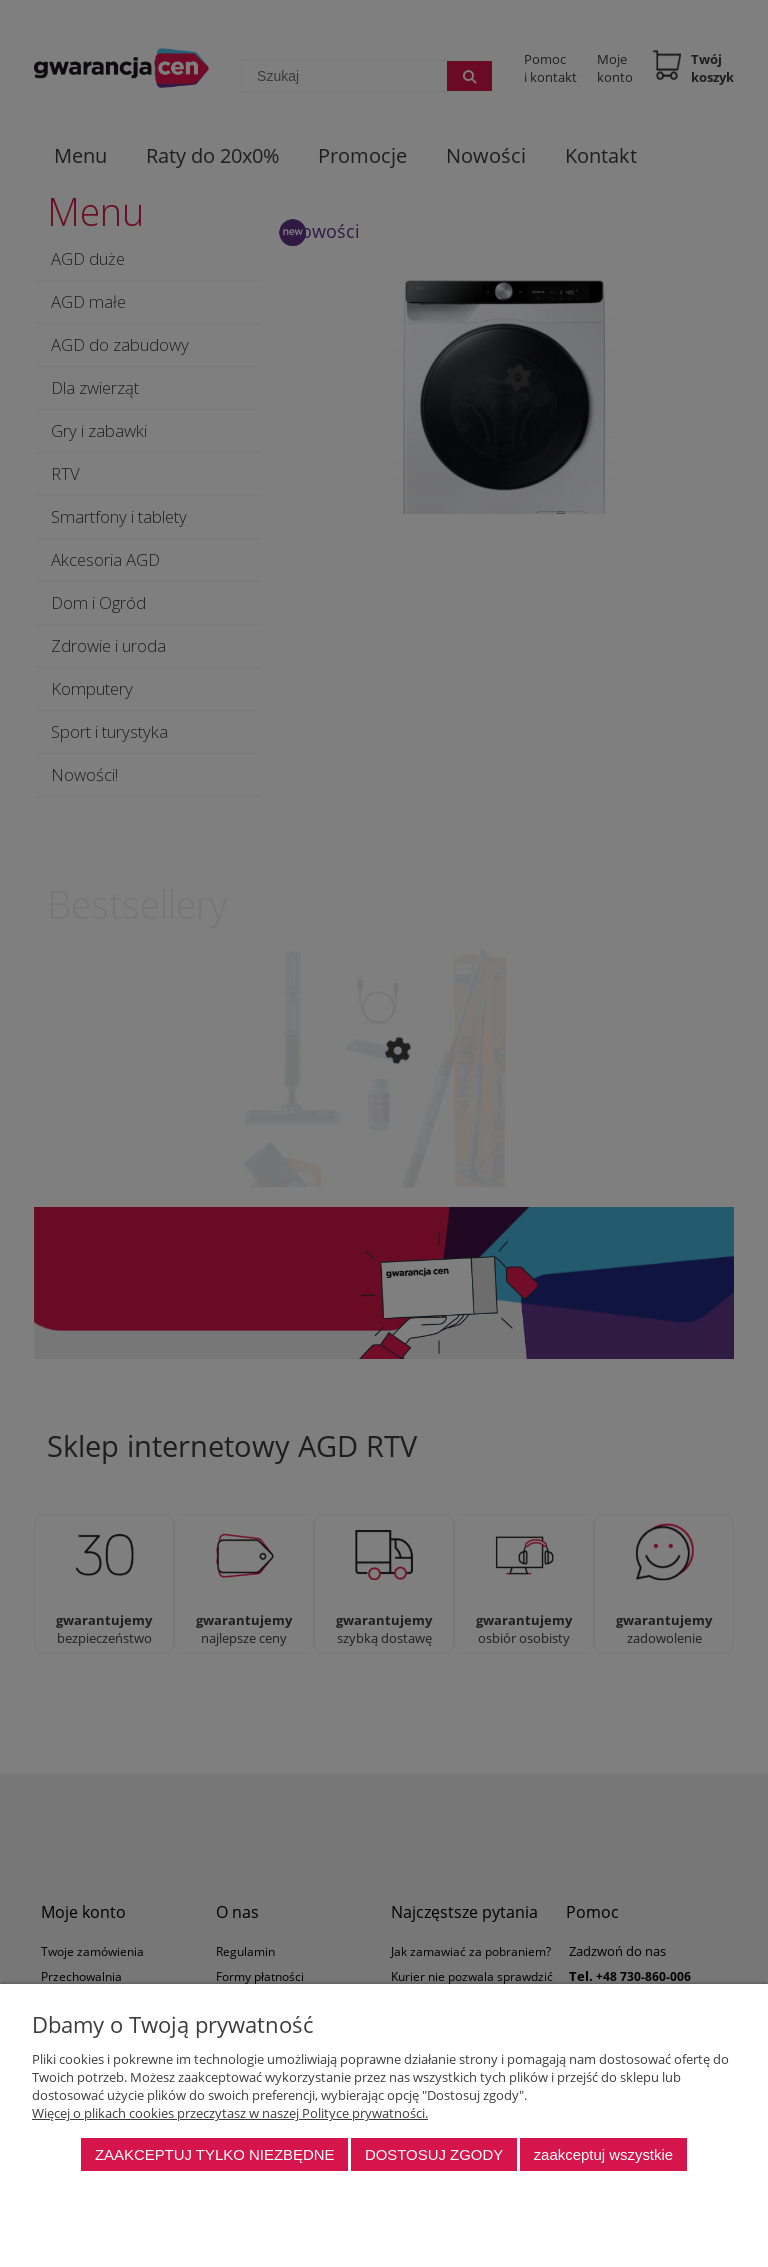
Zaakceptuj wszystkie (603, 2154)
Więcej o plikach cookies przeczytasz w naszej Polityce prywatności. (230, 2113)
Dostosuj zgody (434, 2154)
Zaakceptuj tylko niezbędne (215, 2154)
